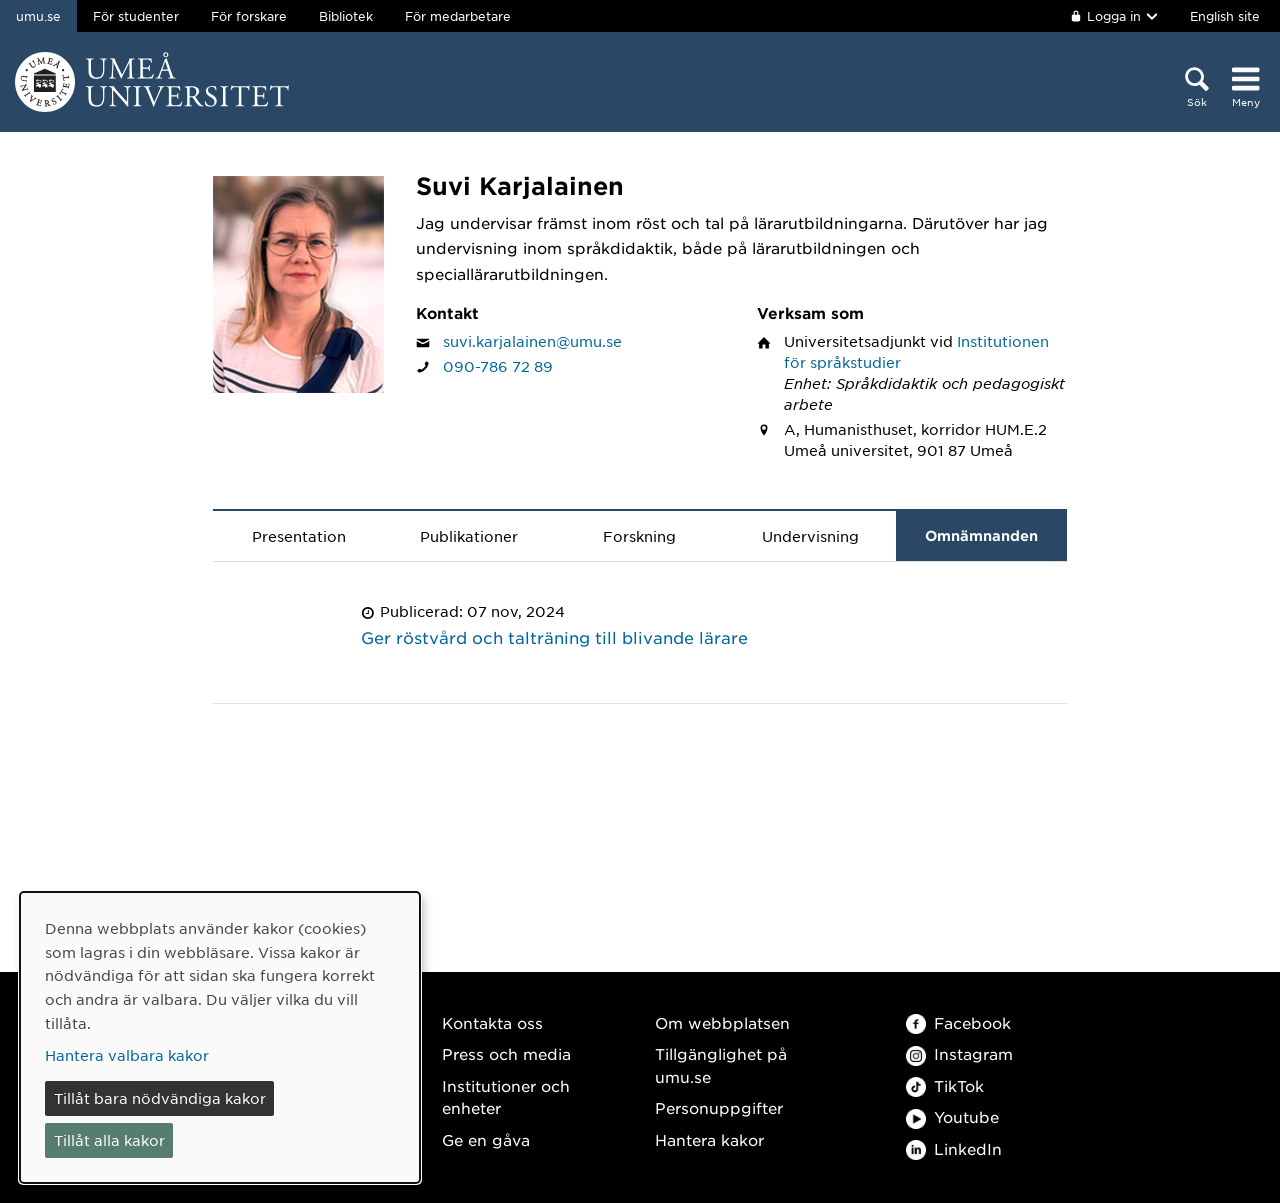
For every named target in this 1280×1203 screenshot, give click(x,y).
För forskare (249, 16)
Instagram (959, 1053)
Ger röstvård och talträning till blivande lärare (554, 637)
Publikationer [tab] (469, 536)
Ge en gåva (486, 1139)
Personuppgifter (719, 1107)
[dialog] (220, 1037)
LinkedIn (954, 1148)
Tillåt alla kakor (109, 1140)
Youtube (952, 1116)
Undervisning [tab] (810, 536)
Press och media (506, 1053)
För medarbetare (458, 16)
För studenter (136, 16)
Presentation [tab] (299, 536)
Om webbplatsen (722, 1022)
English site (1225, 16)
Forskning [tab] (639, 536)
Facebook (958, 1022)
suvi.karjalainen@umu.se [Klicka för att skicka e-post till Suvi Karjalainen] (532, 341)
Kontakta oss (492, 1022)
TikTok (945, 1085)
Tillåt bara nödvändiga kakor (160, 1098)
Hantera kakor (709, 1139)
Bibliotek (346, 16)
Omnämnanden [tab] (981, 535)
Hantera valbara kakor (127, 1055)
